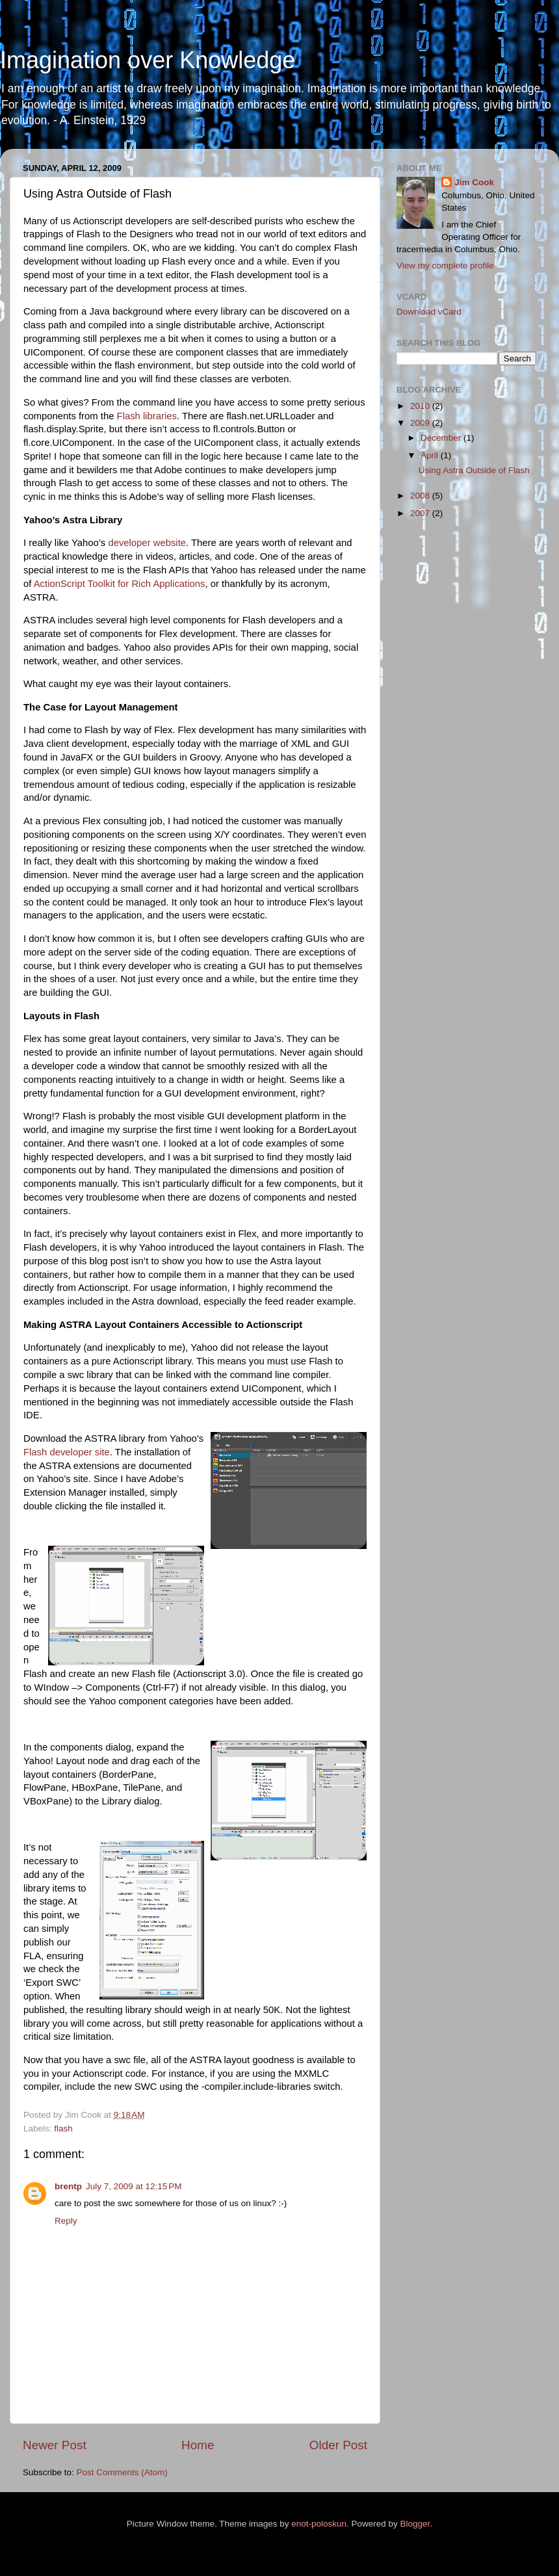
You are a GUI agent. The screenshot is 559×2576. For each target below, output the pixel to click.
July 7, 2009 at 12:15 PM (133, 2186)
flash (63, 2128)
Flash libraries (147, 416)
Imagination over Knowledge (147, 60)
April (431, 455)
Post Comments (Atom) (122, 2472)
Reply (66, 2221)
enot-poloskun (318, 2524)
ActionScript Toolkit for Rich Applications (119, 584)
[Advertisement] (448, 735)
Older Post (338, 2445)
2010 (421, 406)
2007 (421, 513)
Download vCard (429, 312)
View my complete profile (445, 265)
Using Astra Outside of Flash (474, 470)
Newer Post (54, 2445)
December (442, 438)
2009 (421, 423)
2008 (421, 496)
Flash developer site (66, 1452)
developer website (147, 543)
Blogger (415, 2524)
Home (197, 2445)
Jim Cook (474, 182)
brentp (68, 2186)
